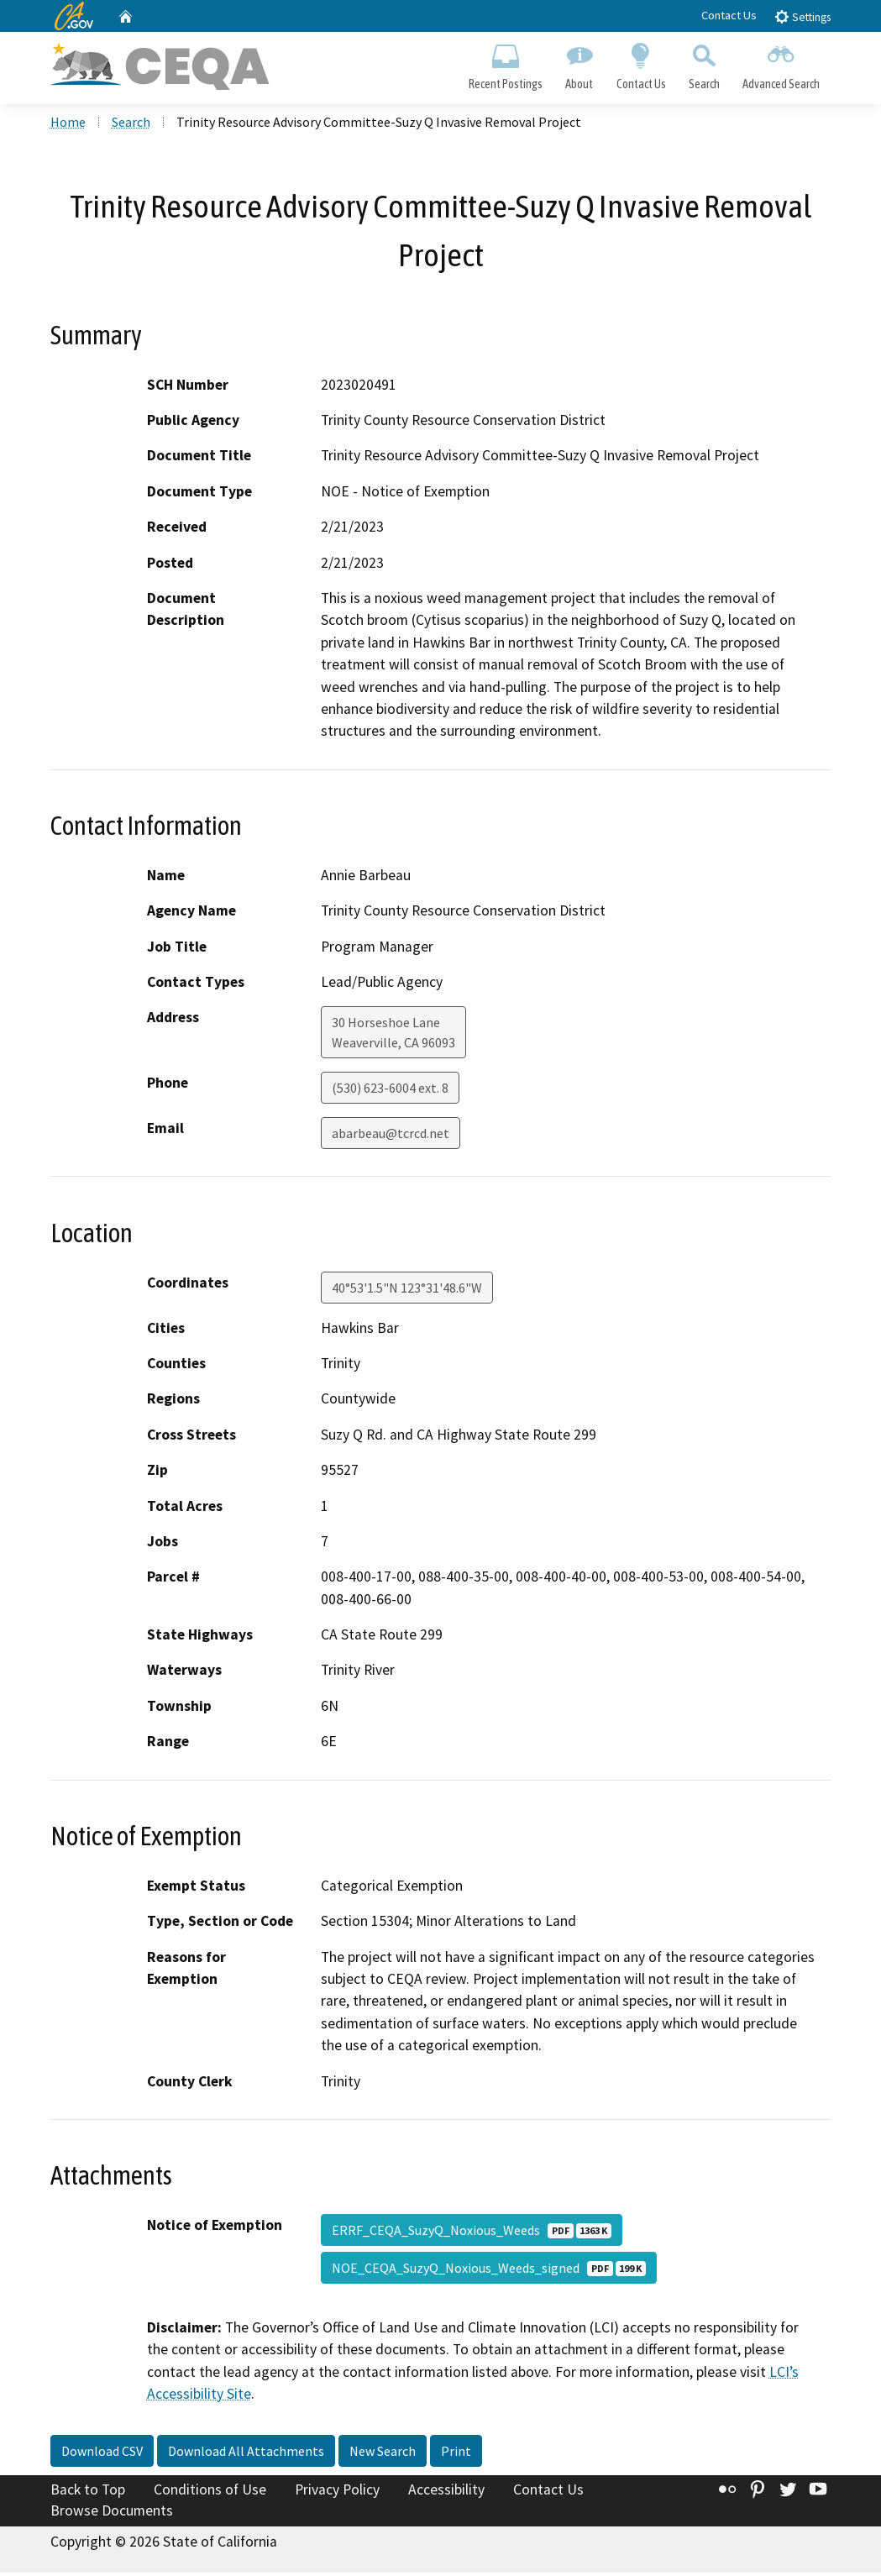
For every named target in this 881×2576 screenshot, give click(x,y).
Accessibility (446, 2492)
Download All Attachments (246, 2453)
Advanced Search (780, 64)
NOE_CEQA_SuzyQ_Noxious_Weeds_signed (489, 2270)
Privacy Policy (337, 2492)
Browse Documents (111, 2514)
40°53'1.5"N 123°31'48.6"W (407, 1290)
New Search (382, 2453)
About (579, 64)
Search (703, 64)
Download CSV (102, 2453)
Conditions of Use (210, 2492)
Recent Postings (506, 64)
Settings (802, 16)
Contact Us (729, 15)
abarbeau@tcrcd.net (390, 1136)
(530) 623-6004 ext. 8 (390, 1091)
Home (68, 125)
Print (456, 2453)
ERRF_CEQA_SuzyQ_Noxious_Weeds (471, 2232)
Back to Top (87, 2492)
